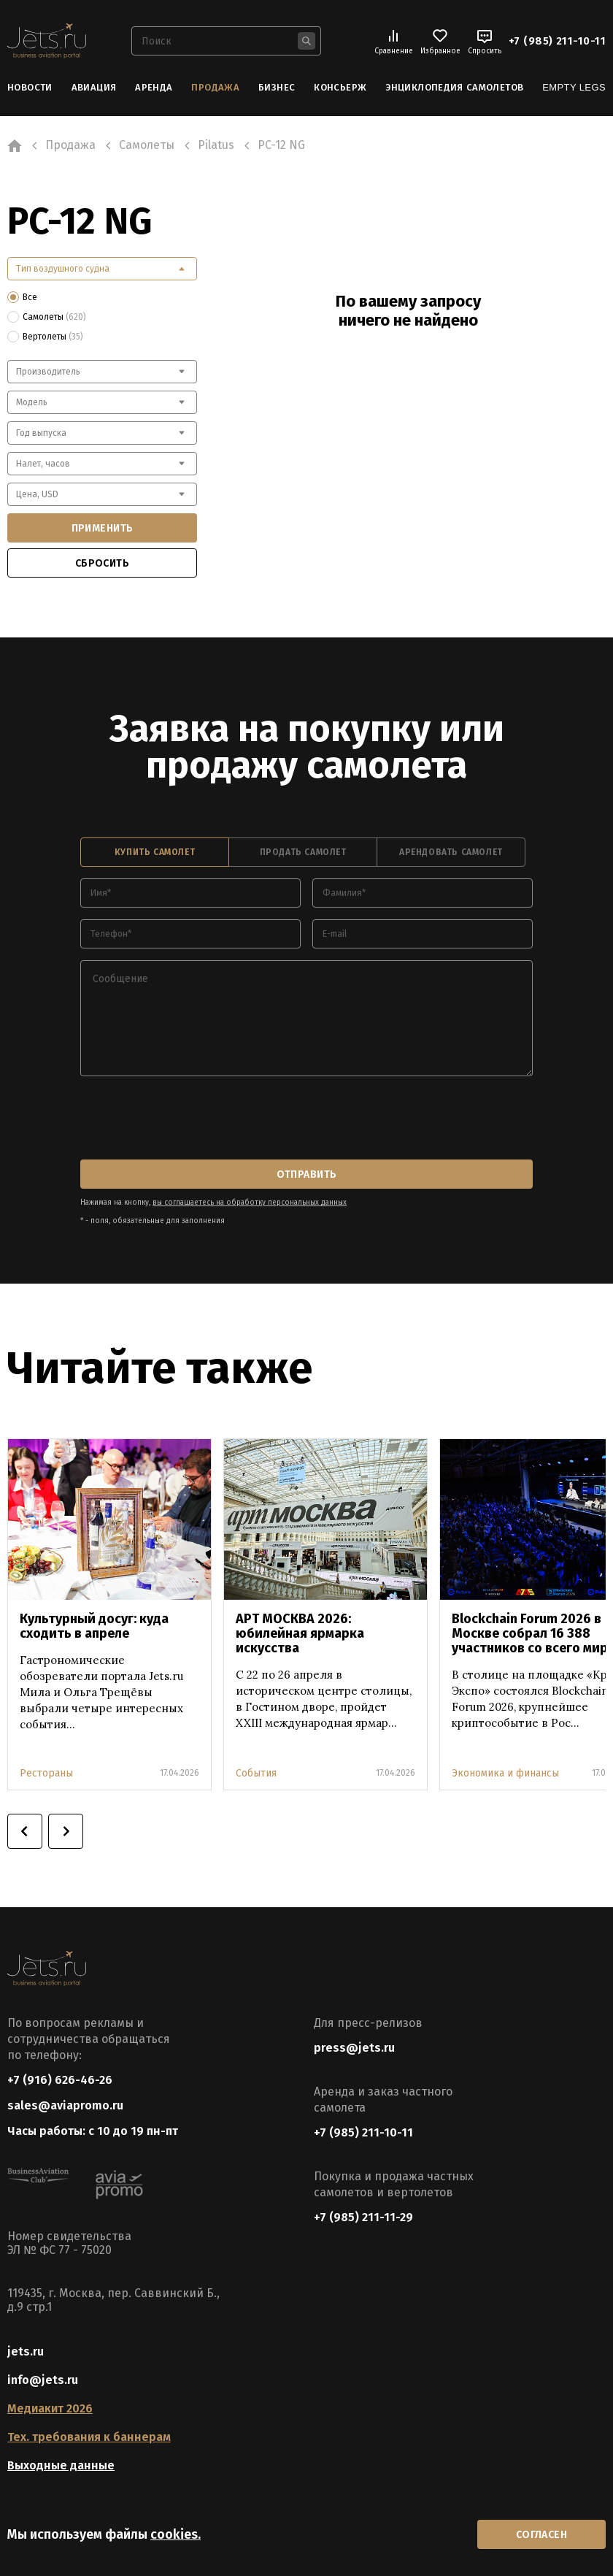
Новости (30, 87)
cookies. (175, 2534)
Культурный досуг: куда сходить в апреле (94, 1626)
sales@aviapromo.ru (65, 2105)
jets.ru (25, 2351)
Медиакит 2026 (50, 2408)
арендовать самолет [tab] (451, 852)
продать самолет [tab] (303, 852)
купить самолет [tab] (155, 852)
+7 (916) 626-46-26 (59, 2080)
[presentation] (191, 1119)
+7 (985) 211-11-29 (363, 2217)
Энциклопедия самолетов (454, 87)
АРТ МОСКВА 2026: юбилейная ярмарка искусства (300, 1633)
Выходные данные (61, 2465)
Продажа (215, 87)
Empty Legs (574, 87)
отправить (307, 1174)
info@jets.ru (42, 2380)
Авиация (94, 87)
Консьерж (340, 87)
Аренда (153, 87)
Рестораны (46, 1773)
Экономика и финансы (505, 1773)
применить (103, 528)
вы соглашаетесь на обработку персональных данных (250, 1202)
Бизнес (276, 87)
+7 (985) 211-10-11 (557, 40)
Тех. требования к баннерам (89, 2437)
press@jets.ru (354, 2048)
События (256, 1773)
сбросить (102, 563)
